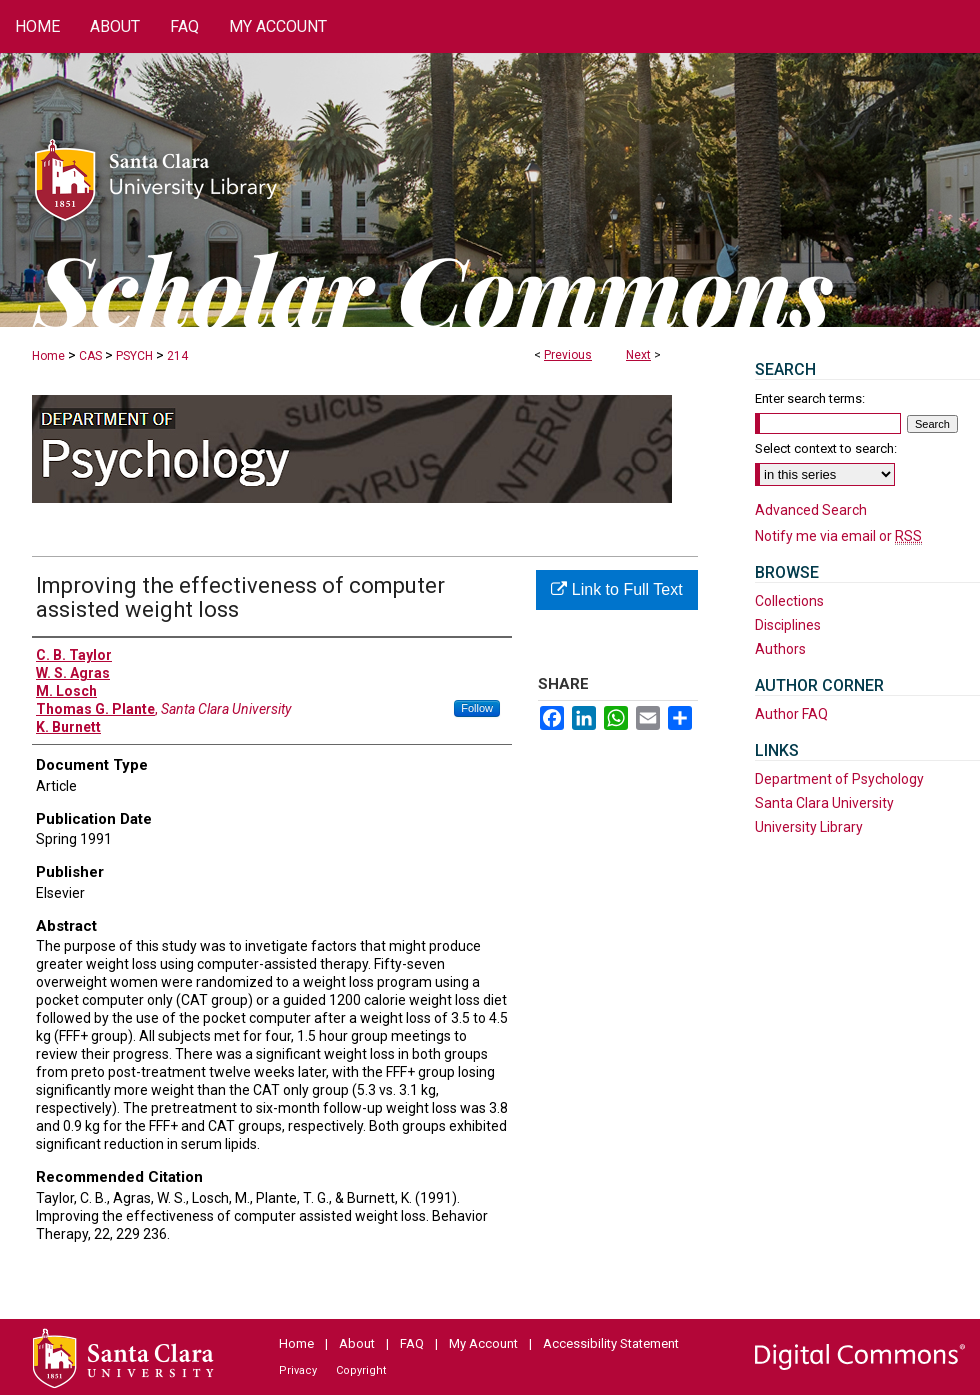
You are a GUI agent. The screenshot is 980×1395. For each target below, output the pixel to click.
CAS (90, 356)
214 (177, 356)
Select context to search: (826, 448)
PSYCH (134, 356)
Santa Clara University (824, 803)
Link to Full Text (616, 589)
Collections (789, 601)
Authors (780, 649)
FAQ (412, 1343)
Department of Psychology (839, 779)
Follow (477, 708)
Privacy (298, 1370)
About (357, 1343)
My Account (483, 1343)
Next (638, 355)
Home (48, 356)
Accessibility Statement (611, 1343)
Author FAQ (791, 714)
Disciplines (788, 625)
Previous (568, 355)
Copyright (361, 1370)
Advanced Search (811, 510)
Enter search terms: (810, 398)
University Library (809, 827)
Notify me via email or (838, 536)
